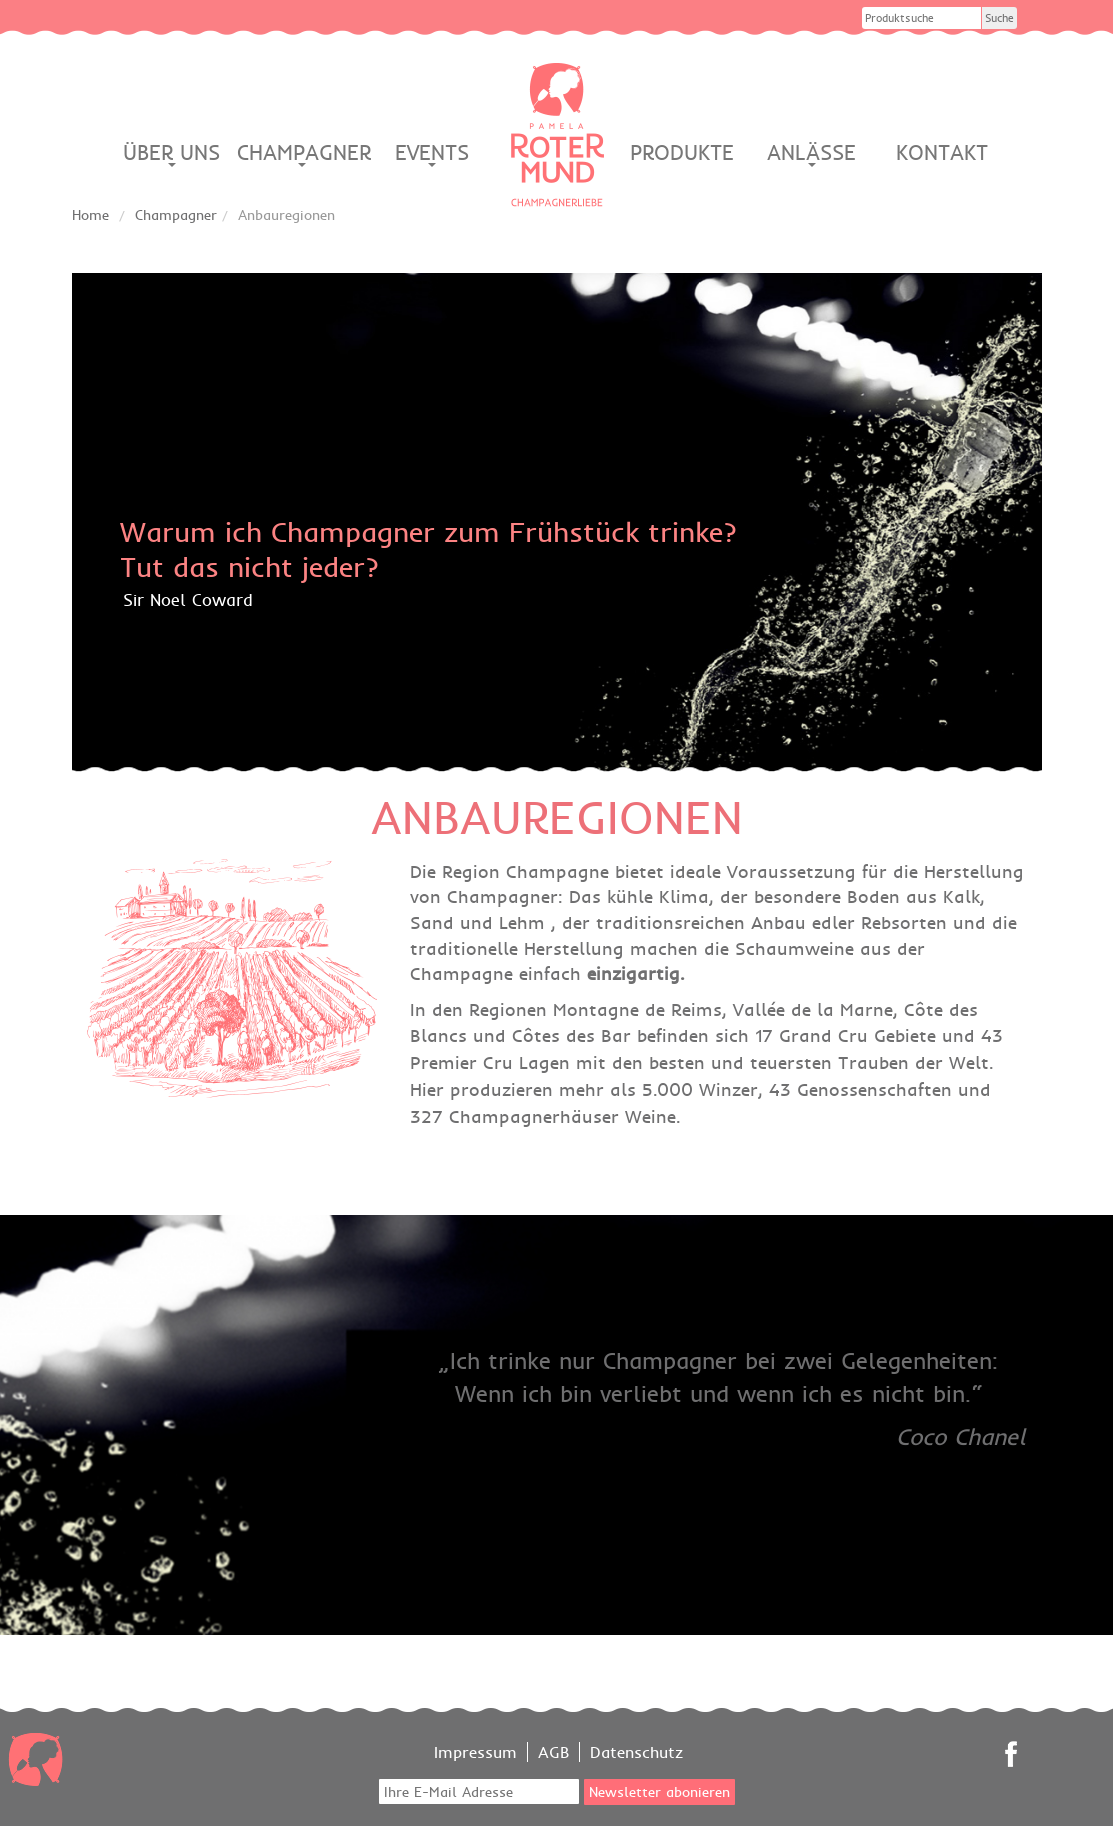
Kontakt (942, 152)
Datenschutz (636, 1752)
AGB (553, 1752)
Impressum (475, 1752)
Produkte (682, 152)
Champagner (302, 153)
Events (432, 153)
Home (90, 215)
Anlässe (811, 153)
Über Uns (171, 153)
